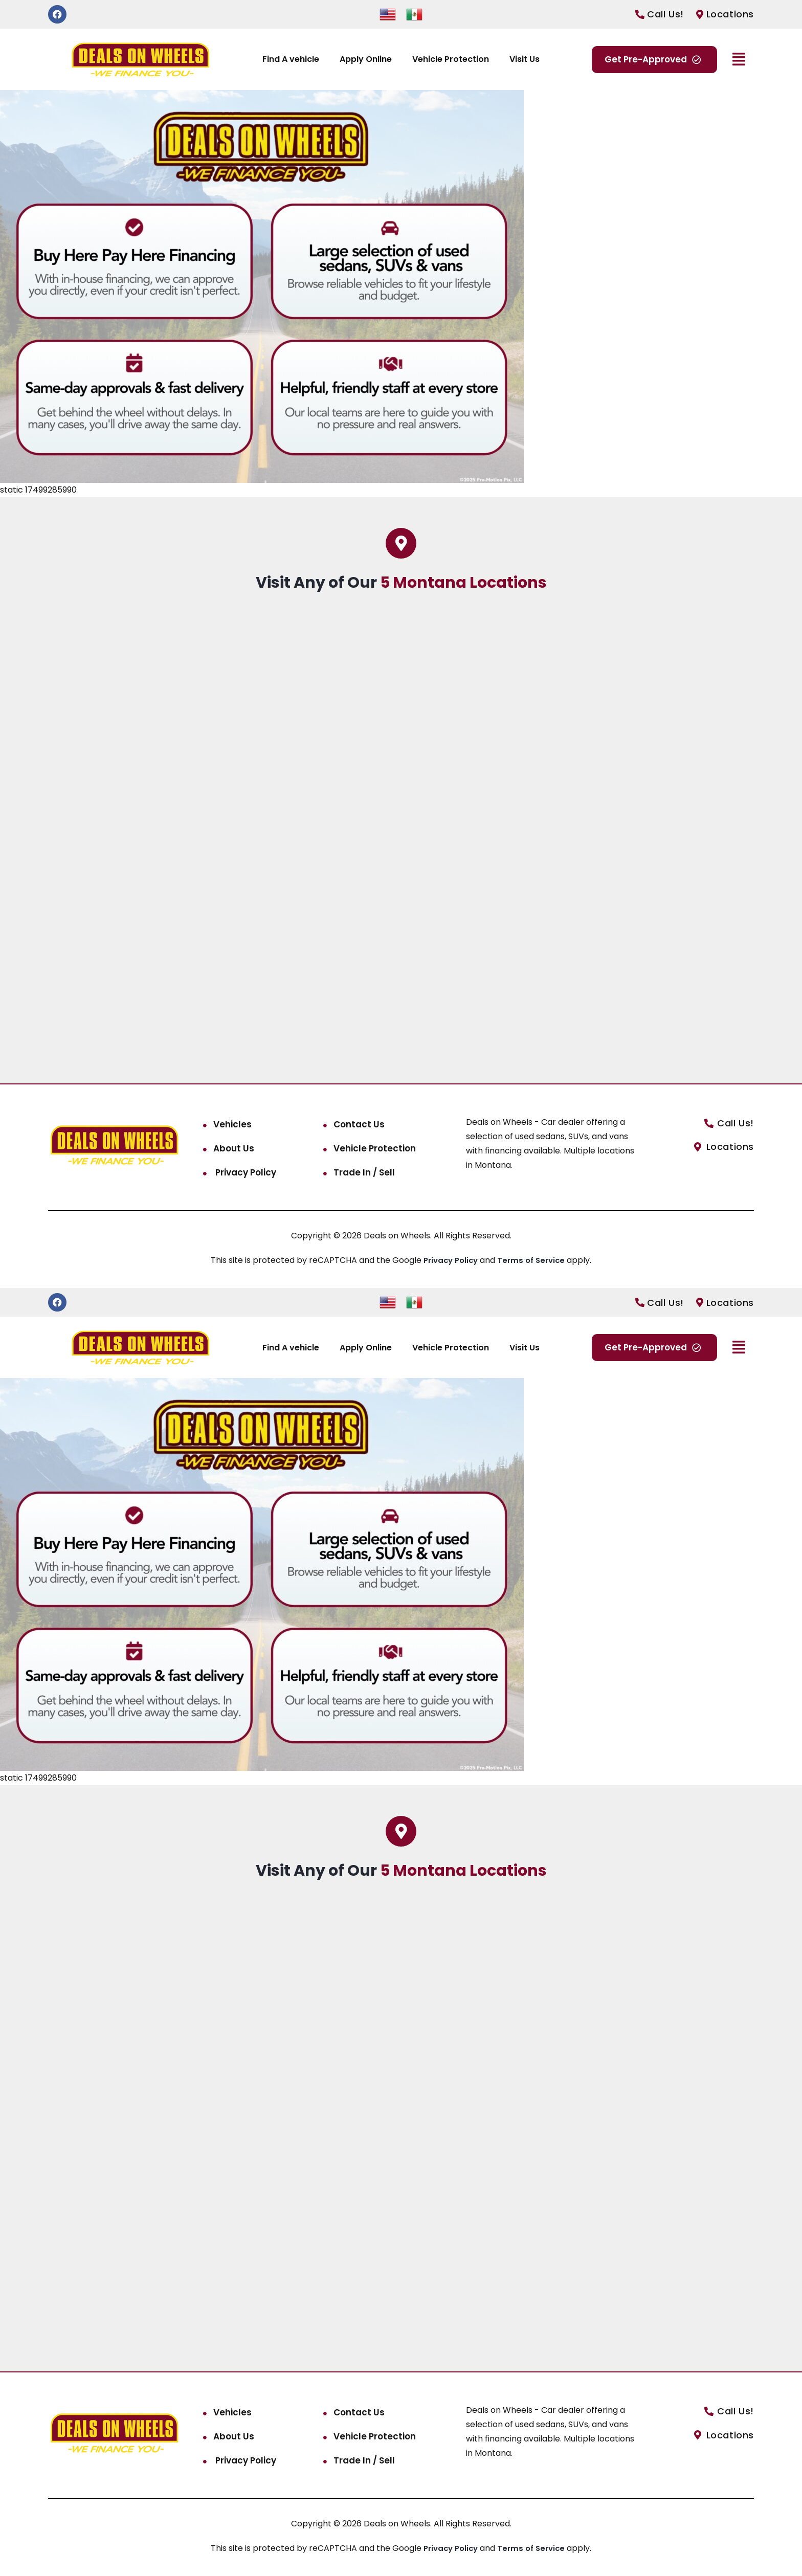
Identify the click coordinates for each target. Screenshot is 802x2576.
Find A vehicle (290, 59)
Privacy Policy (244, 1172)
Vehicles (232, 1124)
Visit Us (524, 59)
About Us (233, 1148)
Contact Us (359, 1124)
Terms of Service (534, 1260)
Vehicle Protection (450, 59)
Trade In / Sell (364, 1172)
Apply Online (366, 59)
